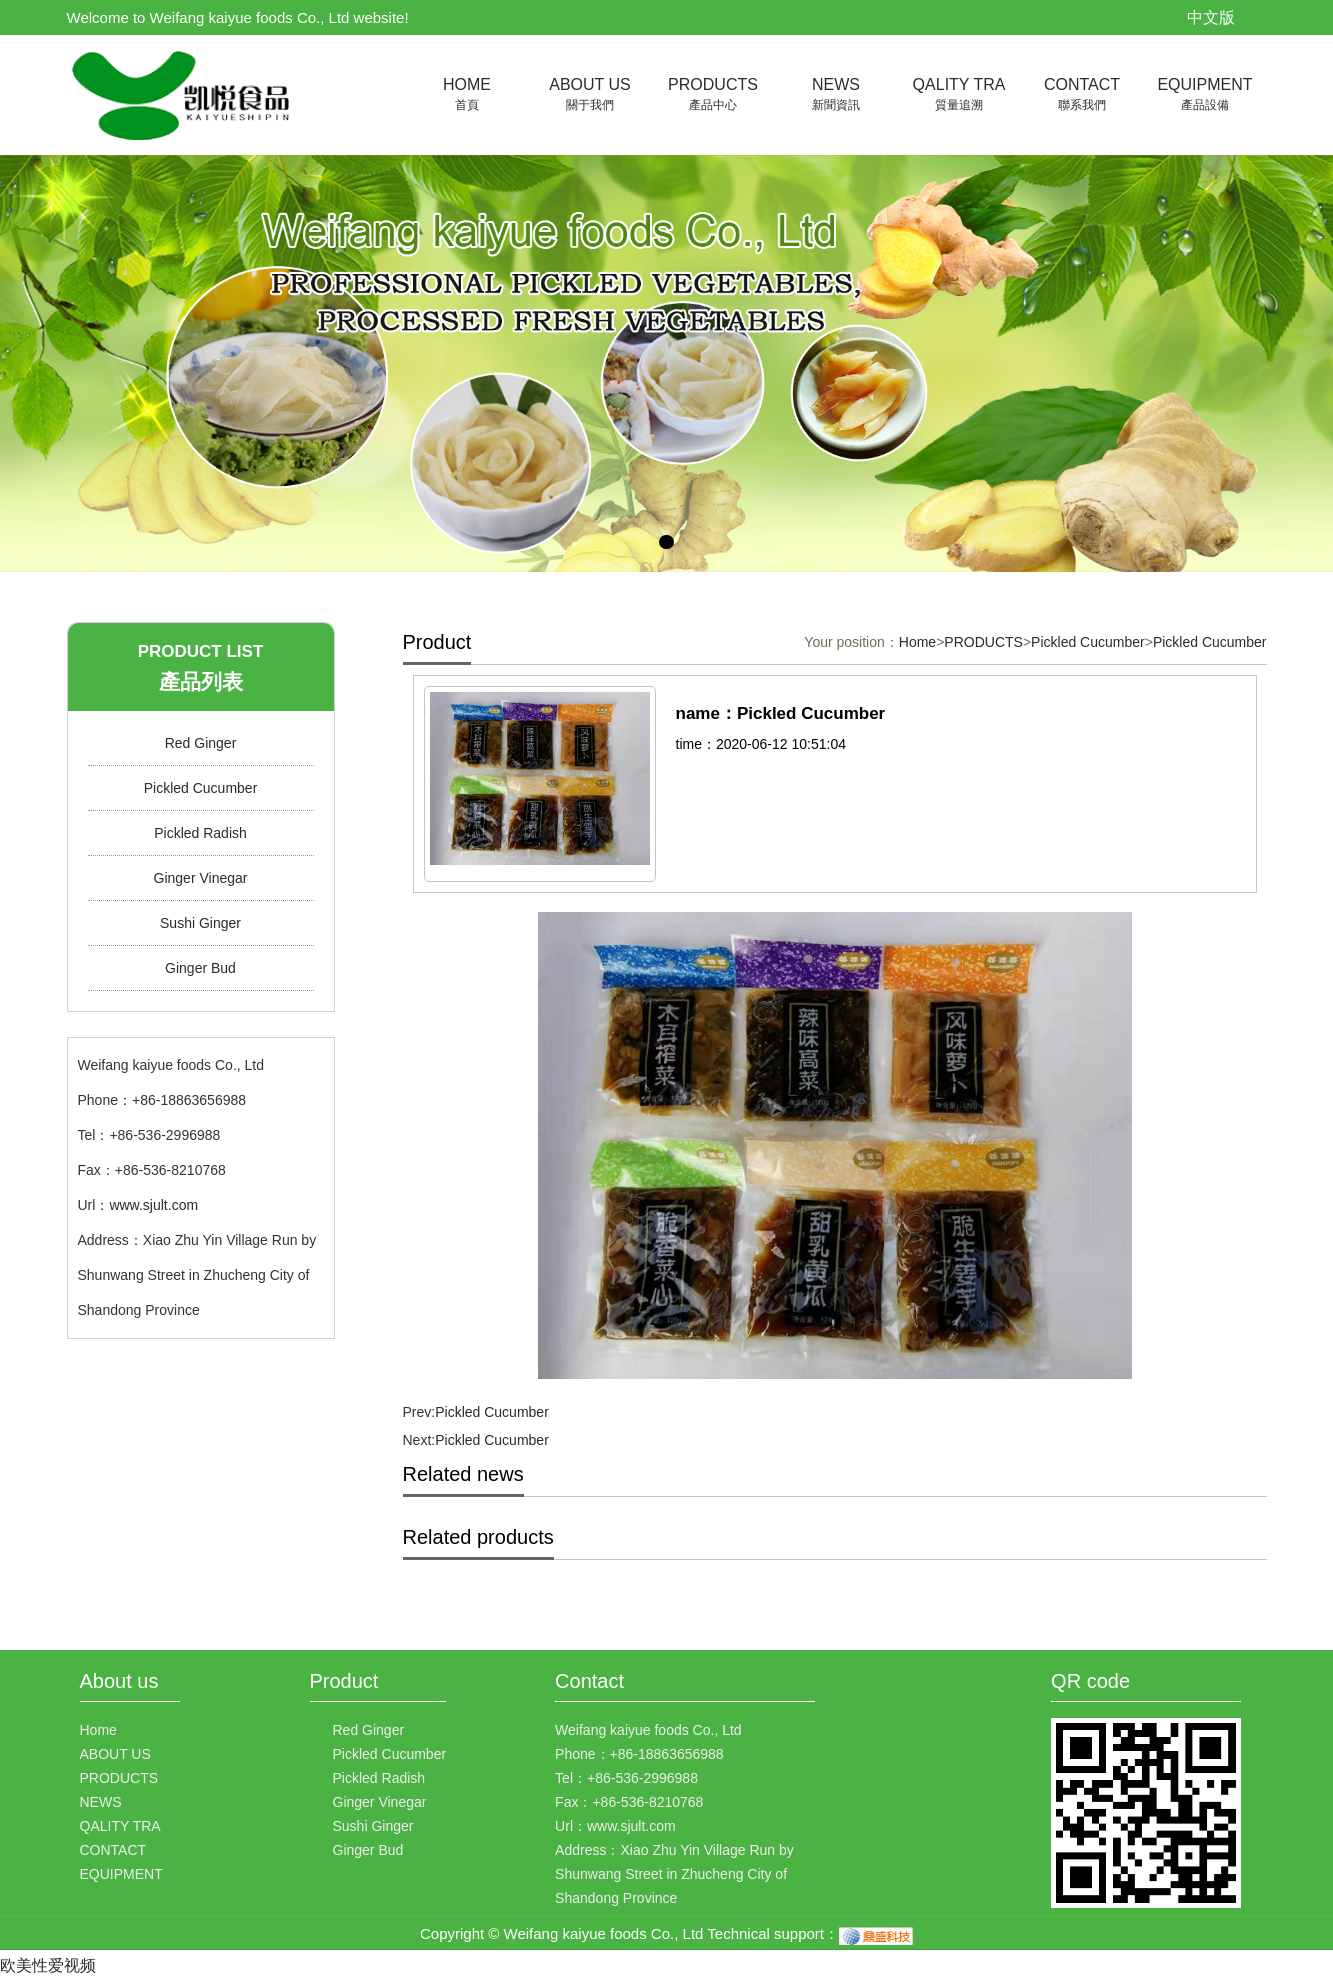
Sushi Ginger (200, 923)
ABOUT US (590, 95)
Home (917, 642)
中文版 (1211, 17)
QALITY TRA (959, 95)
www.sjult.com (153, 1205)
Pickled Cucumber (201, 788)
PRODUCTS (713, 95)
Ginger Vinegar (201, 878)
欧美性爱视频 (48, 1965)
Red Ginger (201, 743)
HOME (467, 95)
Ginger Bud (200, 968)
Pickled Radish (200, 833)
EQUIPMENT (1205, 95)
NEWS (836, 95)
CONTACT (1082, 95)
